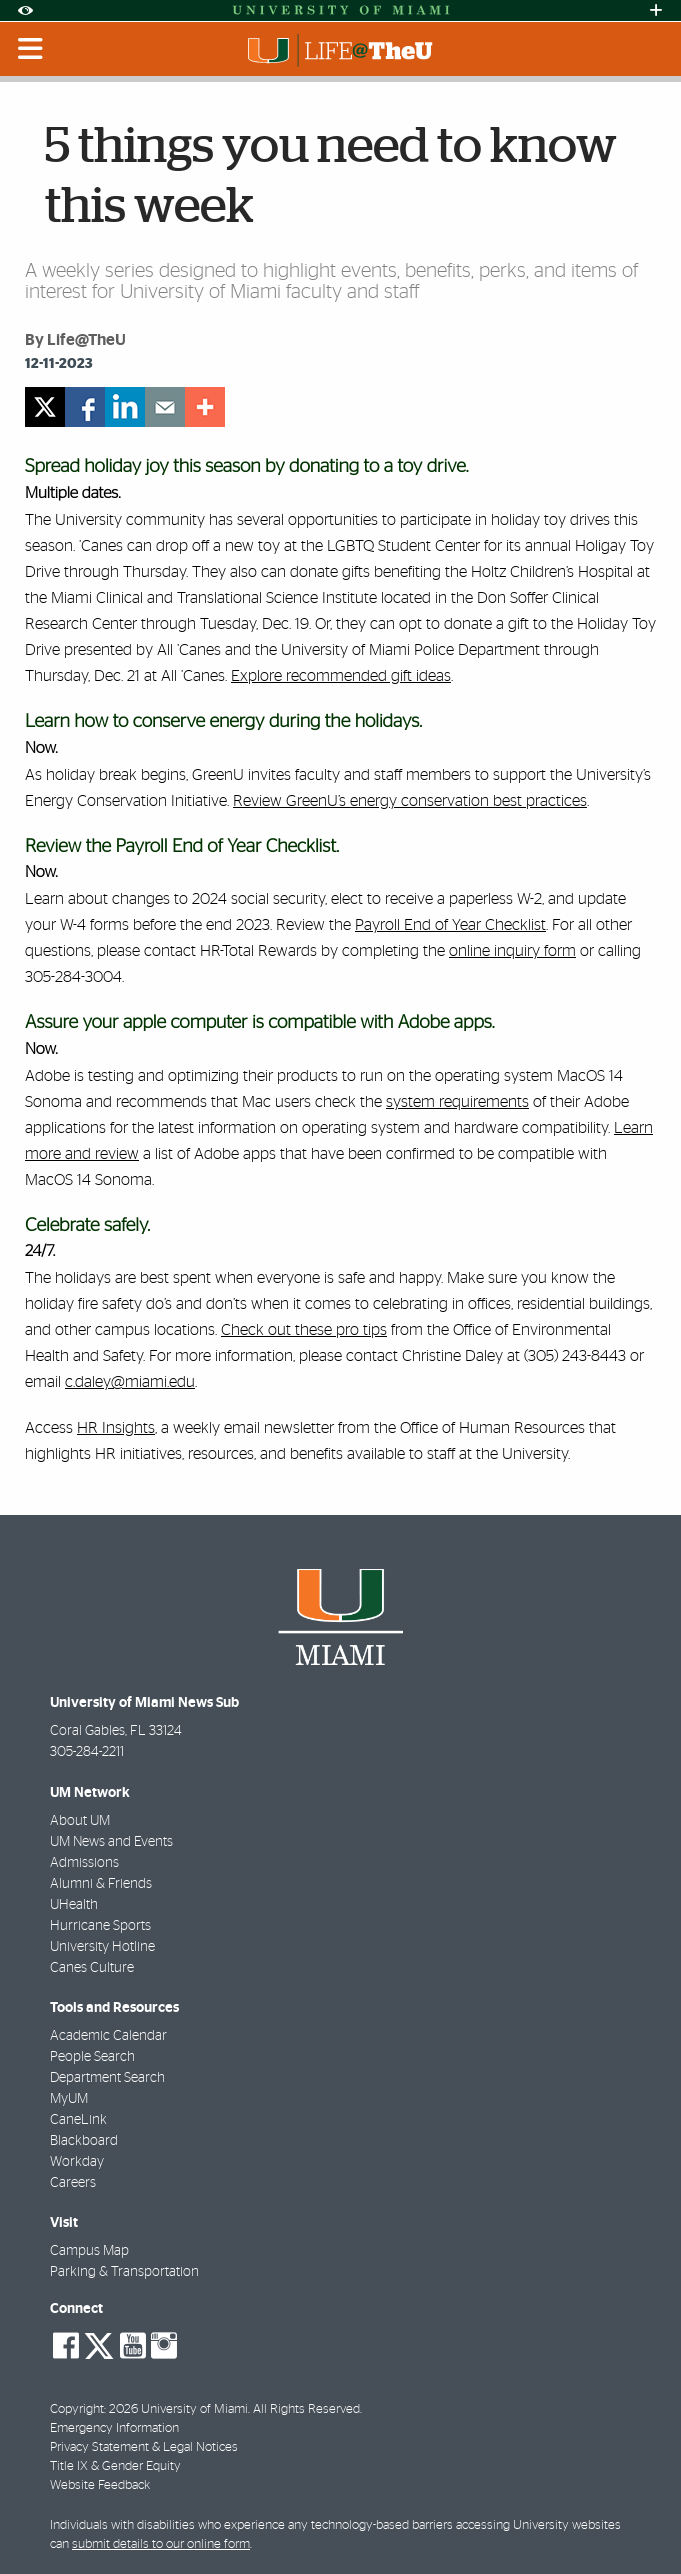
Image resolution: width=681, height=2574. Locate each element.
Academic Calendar (108, 2036)
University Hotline (102, 1947)
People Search (92, 2057)
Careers (73, 2183)
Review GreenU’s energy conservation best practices (410, 801)
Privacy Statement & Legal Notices (144, 2447)
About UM (80, 1821)
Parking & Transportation (124, 2272)
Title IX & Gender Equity (115, 2466)
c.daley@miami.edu (130, 1382)
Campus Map (89, 2251)
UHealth (74, 1905)
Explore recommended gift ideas (341, 676)
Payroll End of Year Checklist (450, 925)
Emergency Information (114, 2428)
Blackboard (84, 2141)
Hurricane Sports (100, 1926)
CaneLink (78, 2120)
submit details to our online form (161, 2544)
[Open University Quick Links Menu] (656, 10)
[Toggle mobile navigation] (31, 49)
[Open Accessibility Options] (25, 10)
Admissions (84, 1863)
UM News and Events (111, 1842)
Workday (77, 2162)
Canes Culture (92, 1968)
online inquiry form (512, 951)
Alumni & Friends (101, 1884)
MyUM (69, 2099)
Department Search (107, 2078)
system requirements (457, 1102)
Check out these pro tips (304, 1330)
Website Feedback (100, 2485)
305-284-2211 (87, 1752)
